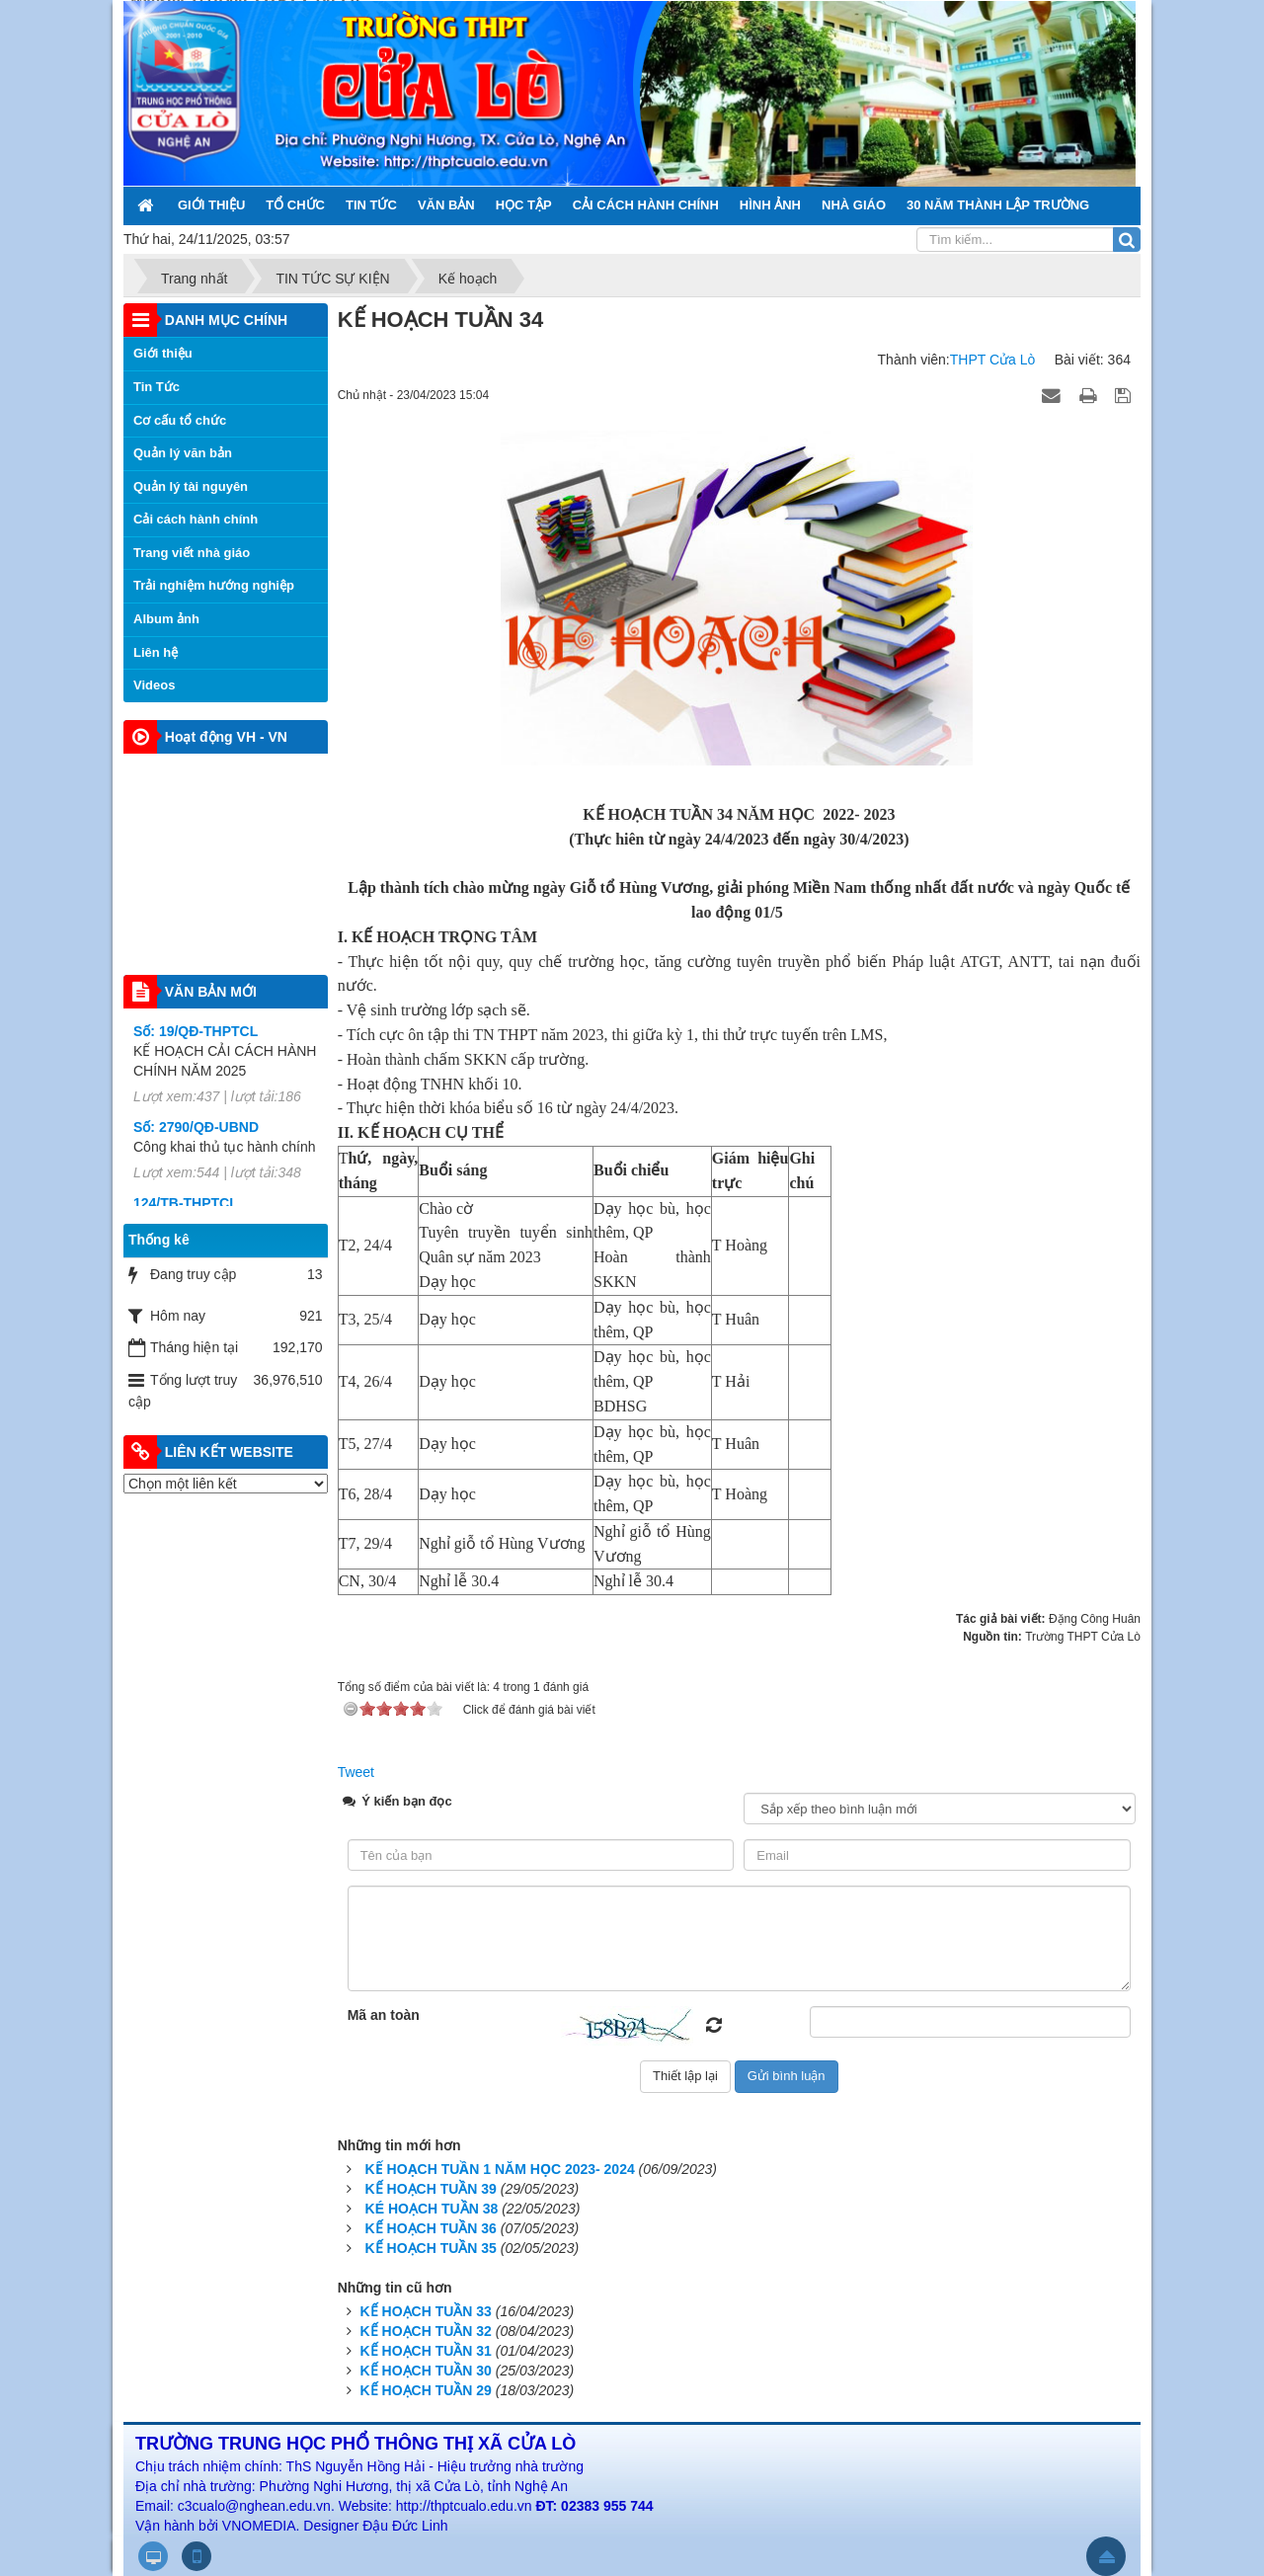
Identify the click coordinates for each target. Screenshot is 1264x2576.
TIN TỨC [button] (371, 205)
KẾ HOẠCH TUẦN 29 (426, 2390)
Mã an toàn (384, 2015)
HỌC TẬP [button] (524, 205)
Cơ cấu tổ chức (179, 420)
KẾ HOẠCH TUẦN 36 (431, 2228)
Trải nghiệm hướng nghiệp (213, 585)
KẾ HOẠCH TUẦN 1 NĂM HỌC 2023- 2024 (500, 2169)
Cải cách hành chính (195, 519)
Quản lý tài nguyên (190, 486)
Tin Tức (156, 386)
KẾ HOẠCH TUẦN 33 (426, 2311)
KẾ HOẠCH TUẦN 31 (426, 2351)
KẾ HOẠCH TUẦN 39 (431, 2189)
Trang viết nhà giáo (191, 552)
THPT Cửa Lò (993, 359)
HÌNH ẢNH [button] (770, 205)
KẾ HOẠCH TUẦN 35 (431, 2248)
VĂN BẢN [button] (446, 205)
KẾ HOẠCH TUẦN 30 (426, 2370)
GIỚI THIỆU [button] (211, 205)
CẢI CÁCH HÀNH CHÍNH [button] (646, 205)
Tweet (356, 1772)
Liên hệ (155, 652)
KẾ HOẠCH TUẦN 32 (426, 2331)
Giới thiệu (163, 353)
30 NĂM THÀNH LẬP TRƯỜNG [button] (998, 205)
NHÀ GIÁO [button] (854, 205)
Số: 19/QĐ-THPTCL (195, 1045)
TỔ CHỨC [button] (295, 205)
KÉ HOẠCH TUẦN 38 (432, 2208)
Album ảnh (166, 618)
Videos (154, 685)
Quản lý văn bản (182, 452)
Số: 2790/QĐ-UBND (196, 1141)
